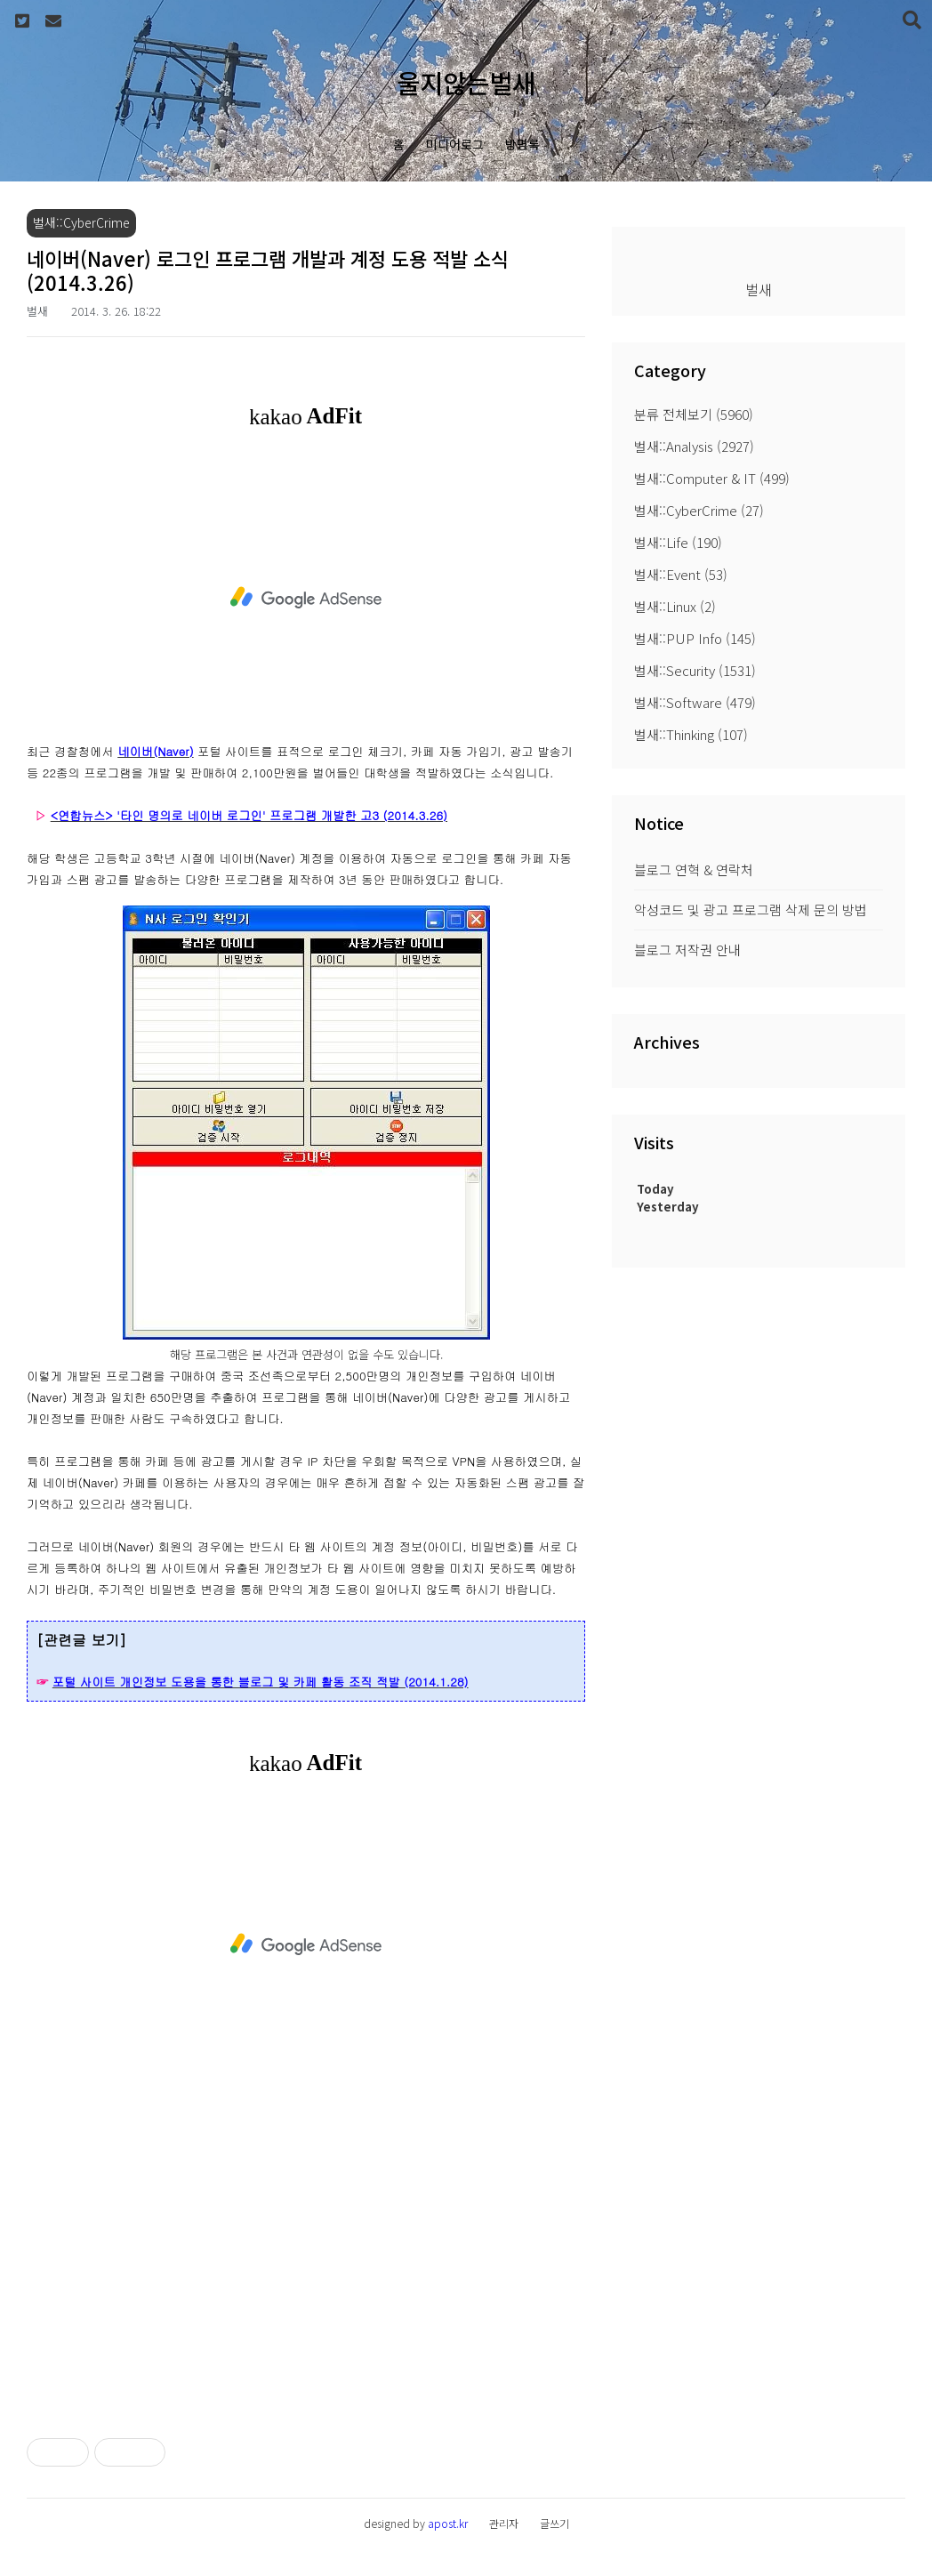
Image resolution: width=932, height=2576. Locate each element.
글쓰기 (554, 2523)
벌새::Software (695, 702)
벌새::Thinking (691, 734)
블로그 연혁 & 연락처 (693, 869)
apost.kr (448, 2523)
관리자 (503, 2523)
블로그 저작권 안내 (687, 949)
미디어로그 (455, 144)
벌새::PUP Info (695, 638)
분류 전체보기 (693, 414)
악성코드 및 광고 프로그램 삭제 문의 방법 (750, 909)
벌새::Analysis (694, 446)
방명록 (522, 144)
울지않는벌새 (466, 82)
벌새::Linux (675, 606)
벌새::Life (678, 542)
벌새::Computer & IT (712, 478)
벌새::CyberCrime (699, 510)
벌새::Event (680, 574)
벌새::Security (695, 670)
